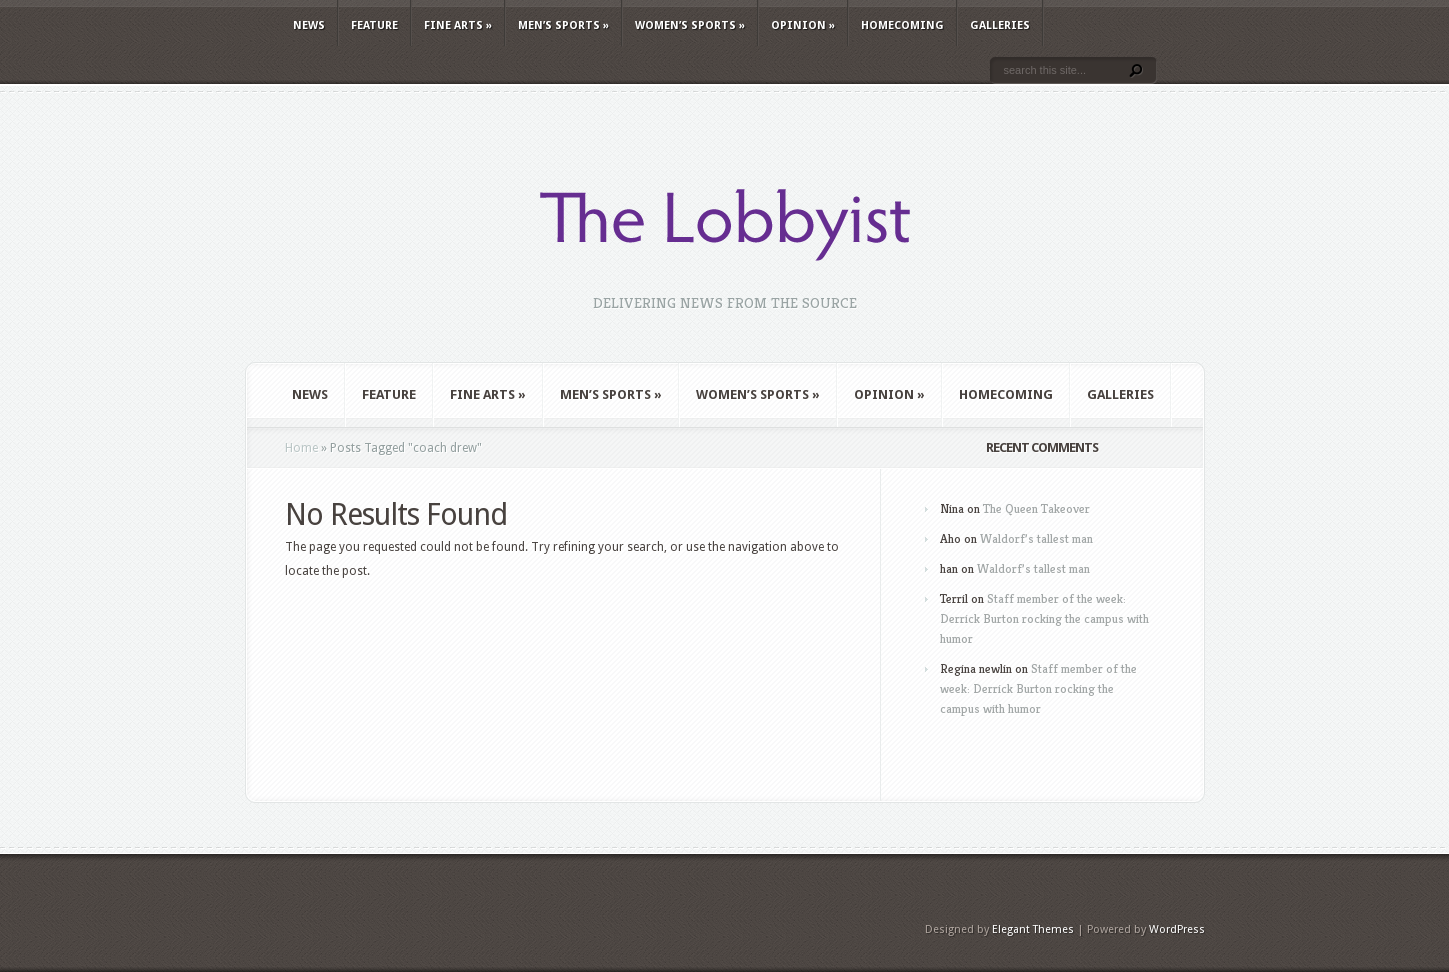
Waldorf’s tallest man (1036, 538)
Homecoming (902, 25)
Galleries (1000, 25)
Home (301, 448)
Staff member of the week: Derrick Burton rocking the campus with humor (1044, 618)
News (309, 25)
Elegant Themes (1033, 929)
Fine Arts (458, 25)
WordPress (1177, 929)
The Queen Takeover (1036, 508)
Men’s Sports (563, 25)
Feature (374, 25)
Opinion (803, 25)
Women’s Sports (690, 25)
